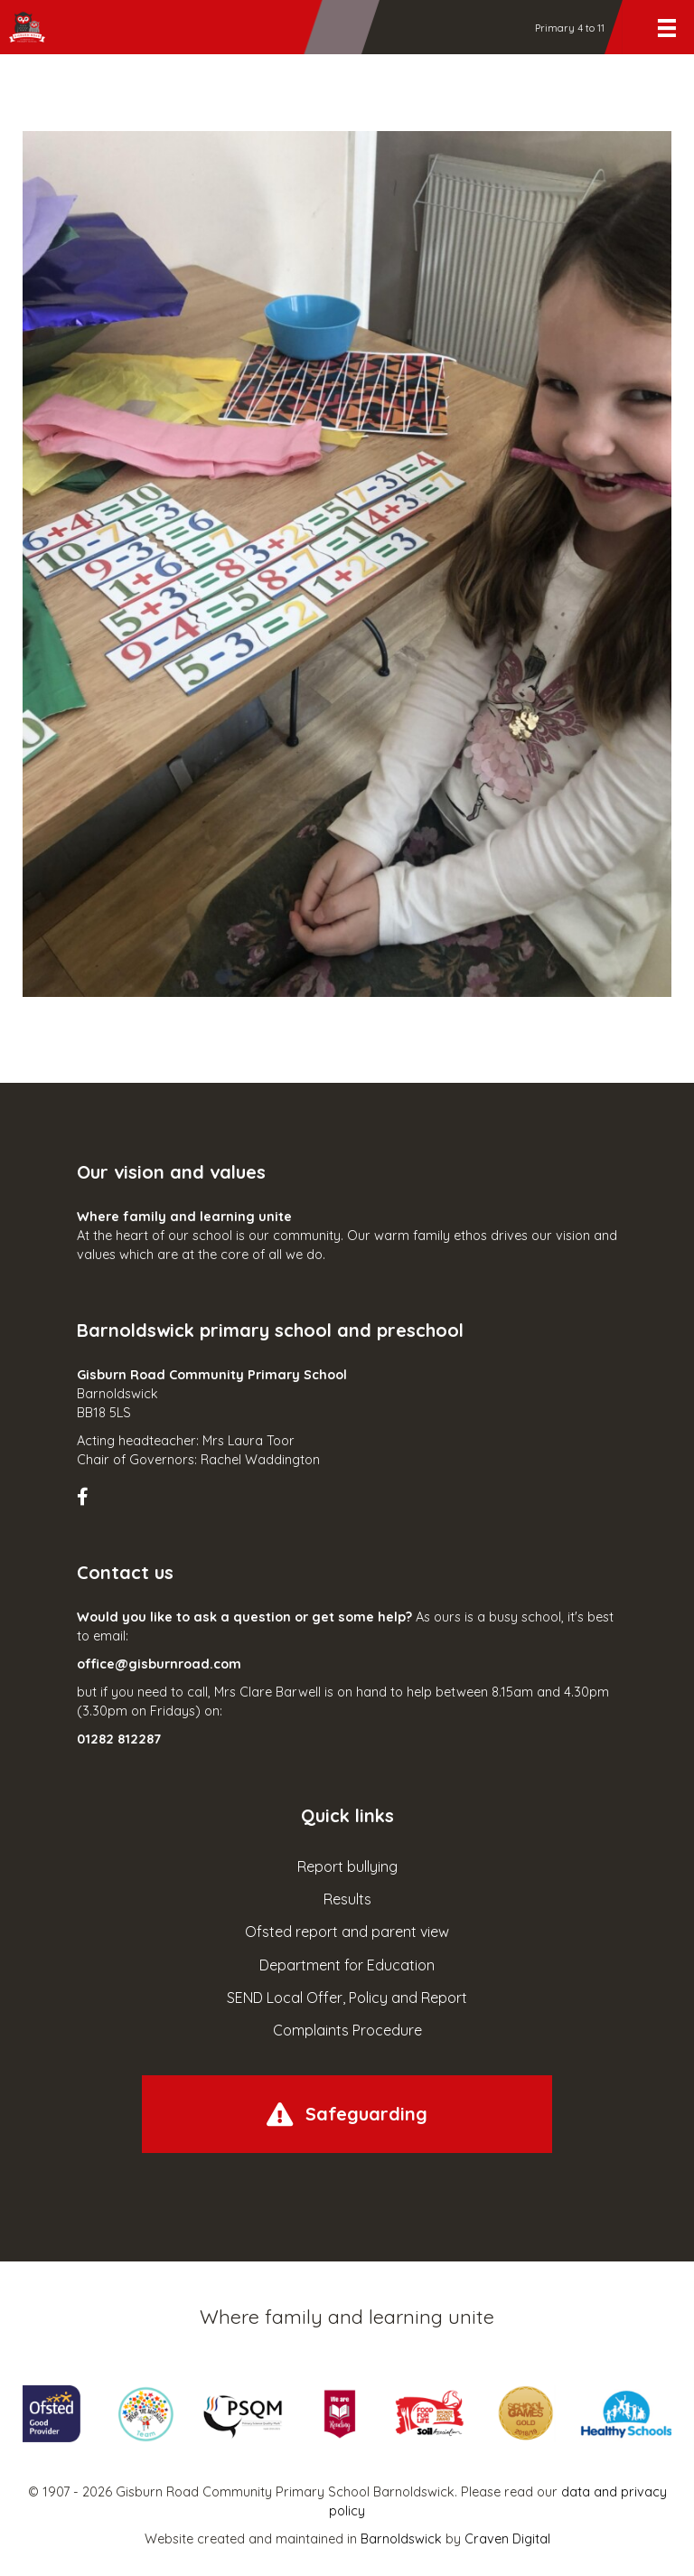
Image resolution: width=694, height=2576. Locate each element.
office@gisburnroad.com (159, 1664)
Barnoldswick (401, 2539)
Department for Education (347, 1965)
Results (347, 1899)
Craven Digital (507, 2539)
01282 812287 (119, 1739)
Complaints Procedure (347, 2030)
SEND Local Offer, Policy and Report (347, 1997)
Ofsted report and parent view (347, 1932)
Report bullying (347, 1866)
